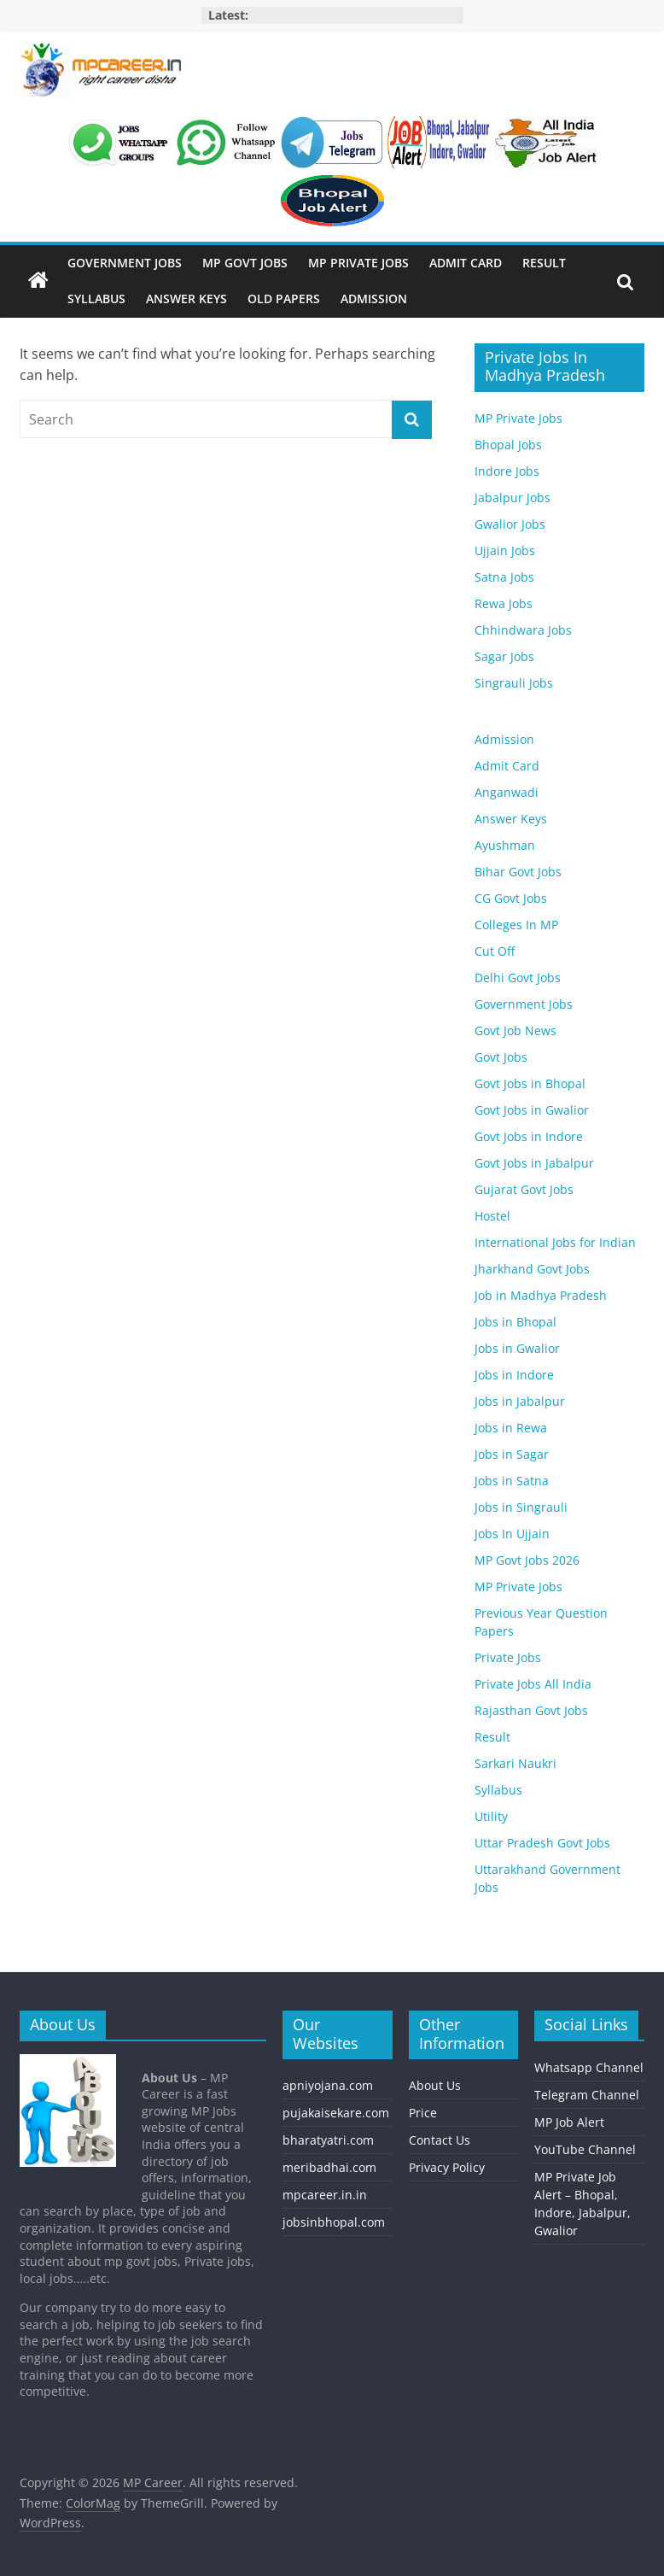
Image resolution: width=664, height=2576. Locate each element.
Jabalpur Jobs (512, 497)
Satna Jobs (504, 577)
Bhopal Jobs (508, 444)
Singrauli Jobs (514, 683)
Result (544, 263)
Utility (491, 1816)
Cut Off (495, 951)
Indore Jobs (507, 471)
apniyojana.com (327, 2085)
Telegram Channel (586, 2095)
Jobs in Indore (514, 1375)
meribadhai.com (329, 2167)
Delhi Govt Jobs (518, 977)
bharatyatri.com (328, 2140)
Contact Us (439, 2140)
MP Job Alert (569, 2122)
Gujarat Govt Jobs (524, 1189)
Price (423, 2113)
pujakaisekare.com (335, 2113)
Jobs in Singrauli (521, 1507)
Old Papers (284, 298)
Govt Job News (515, 1030)
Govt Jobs (501, 1057)
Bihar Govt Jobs (518, 872)
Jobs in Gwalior (517, 1348)
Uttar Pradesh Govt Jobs (542, 1843)
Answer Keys (186, 298)
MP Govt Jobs (245, 263)
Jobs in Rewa (511, 1428)
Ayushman (505, 845)
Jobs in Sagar (512, 1454)
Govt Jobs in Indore (529, 1136)
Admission (374, 298)
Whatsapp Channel (589, 2067)
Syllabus (96, 298)
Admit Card (465, 263)
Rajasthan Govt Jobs (531, 1710)
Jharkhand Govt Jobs (532, 1269)
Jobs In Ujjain (512, 1533)
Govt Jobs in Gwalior (532, 1110)
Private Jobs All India (533, 1684)
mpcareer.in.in (324, 2195)
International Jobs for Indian (555, 1242)
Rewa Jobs (504, 603)
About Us (435, 2085)
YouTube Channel (585, 2149)
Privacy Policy (447, 2167)
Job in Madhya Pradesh (541, 1295)
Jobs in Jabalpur (520, 1401)
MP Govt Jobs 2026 (527, 1560)
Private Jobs (508, 1657)
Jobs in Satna (512, 1480)
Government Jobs (124, 263)
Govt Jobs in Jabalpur (534, 1163)
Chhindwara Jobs (523, 630)
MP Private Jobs (358, 263)
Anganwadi (507, 792)
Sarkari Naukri (515, 1763)
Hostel (492, 1216)
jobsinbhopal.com (333, 2222)
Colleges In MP (516, 924)
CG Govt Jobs (511, 898)
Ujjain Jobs (505, 550)
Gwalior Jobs (510, 524)
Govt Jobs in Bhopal (530, 1083)
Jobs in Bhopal (515, 1322)
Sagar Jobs (504, 656)
